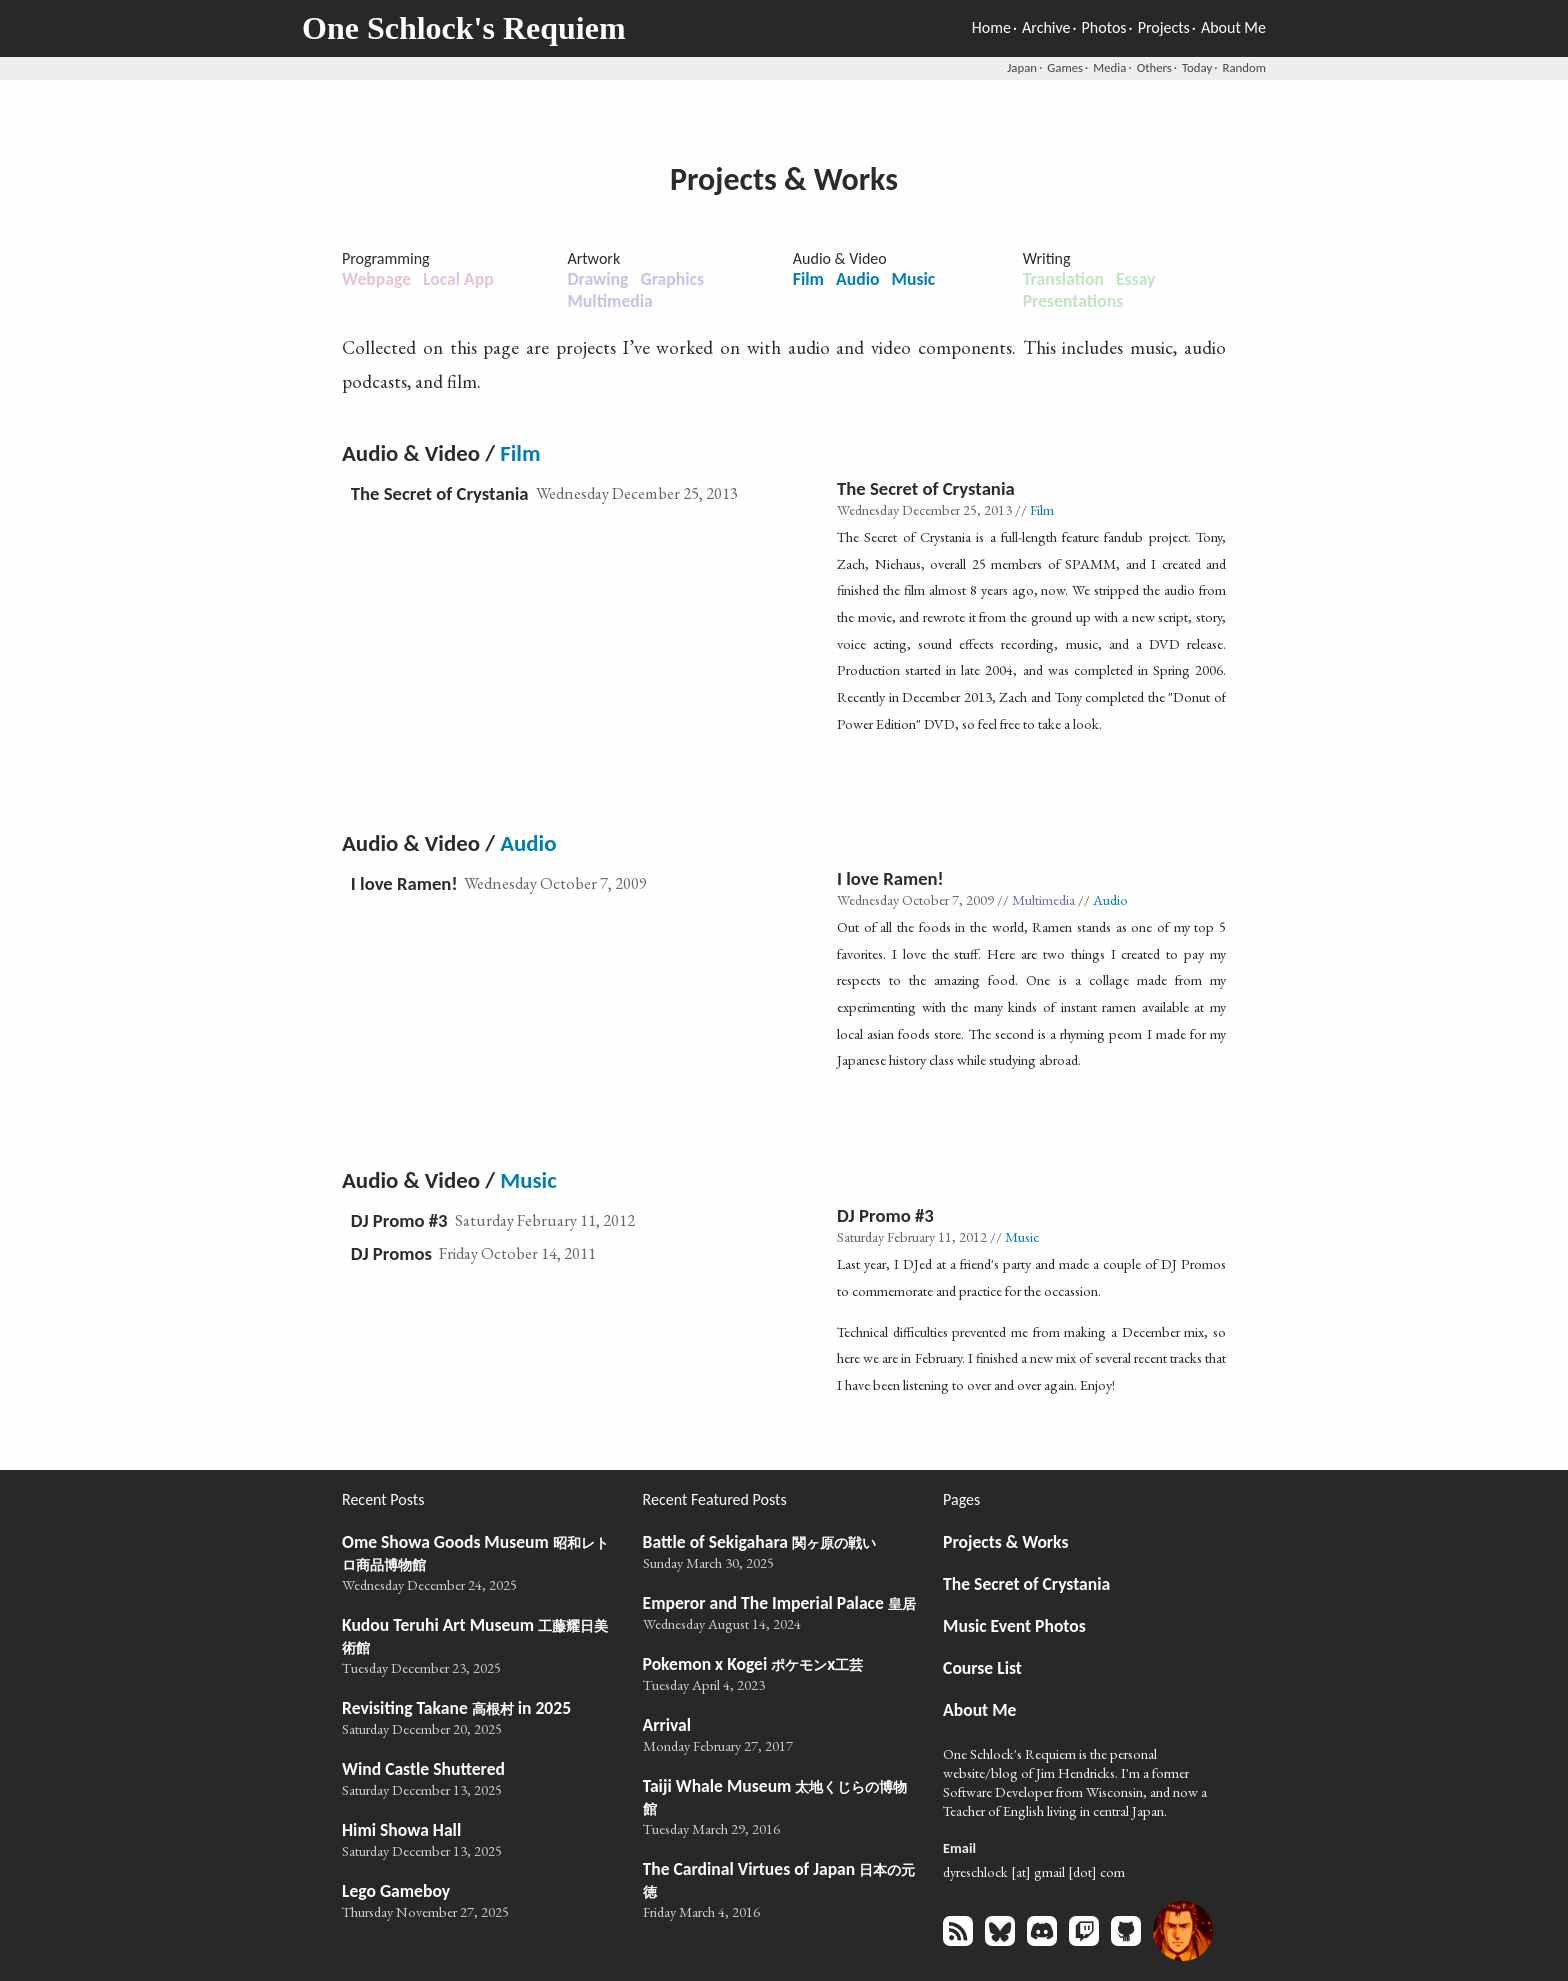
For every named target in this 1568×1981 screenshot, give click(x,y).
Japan (1022, 67)
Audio (858, 279)
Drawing (597, 279)
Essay (1136, 279)
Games (1065, 67)
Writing (1047, 258)
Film (808, 279)
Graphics (672, 279)
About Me (1233, 27)
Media (1109, 67)
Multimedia (609, 301)
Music (914, 279)
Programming (386, 258)
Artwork (593, 258)
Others (1154, 67)
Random (1245, 67)
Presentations (1073, 301)
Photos (1104, 27)
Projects (1164, 27)
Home (991, 27)
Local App (458, 279)
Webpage (376, 279)
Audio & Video (840, 258)
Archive (1046, 27)
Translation (1063, 279)
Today (1197, 67)
